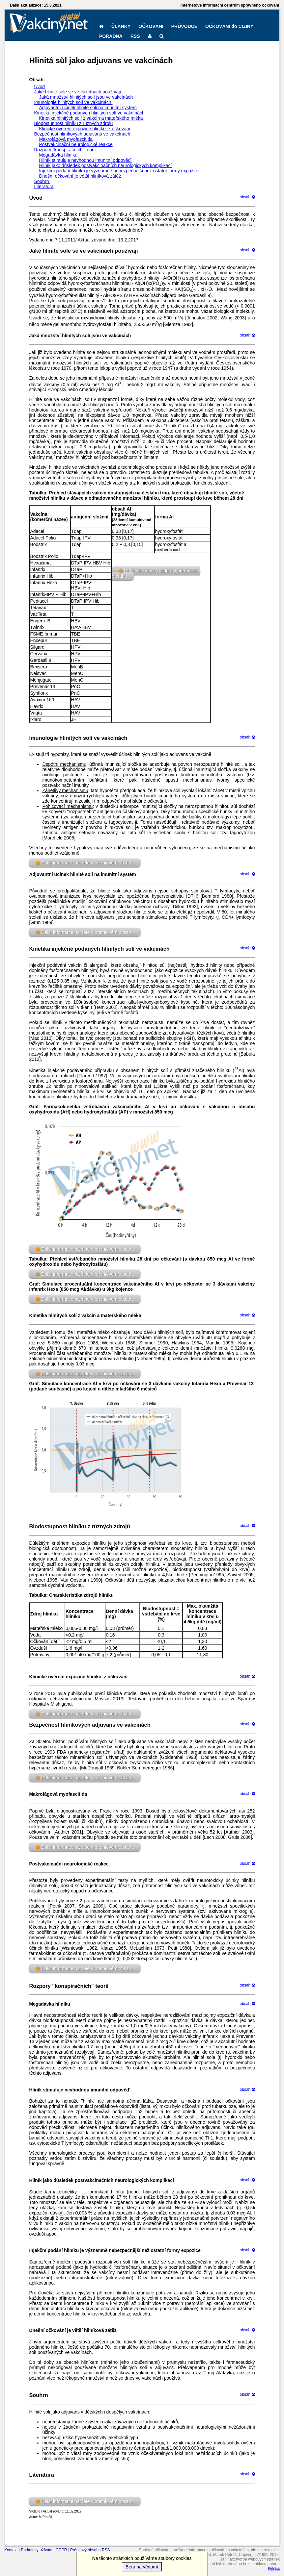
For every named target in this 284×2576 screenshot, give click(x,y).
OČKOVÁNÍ (150, 26)
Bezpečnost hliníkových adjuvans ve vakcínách (82, 134)
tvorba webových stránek (258, 2559)
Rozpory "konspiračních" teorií (65, 149)
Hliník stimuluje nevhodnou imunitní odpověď (85, 160)
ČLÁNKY (120, 26)
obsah (247, 197)
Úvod (39, 86)
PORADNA (111, 36)
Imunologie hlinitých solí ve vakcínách (73, 102)
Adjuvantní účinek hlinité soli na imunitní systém (87, 107)
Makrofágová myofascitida (66, 139)
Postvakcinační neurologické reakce (75, 144)
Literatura (43, 186)
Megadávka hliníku (58, 155)
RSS (135, 36)
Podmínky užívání (36, 2550)
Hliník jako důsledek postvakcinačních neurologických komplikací (105, 165)
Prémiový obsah (84, 2550)
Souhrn (42, 181)
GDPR (61, 2550)
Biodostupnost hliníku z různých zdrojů (73, 123)
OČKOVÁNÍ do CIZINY (229, 26)
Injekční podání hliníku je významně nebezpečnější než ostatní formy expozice (119, 170)
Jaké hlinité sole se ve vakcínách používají (77, 91)
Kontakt (11, 2550)
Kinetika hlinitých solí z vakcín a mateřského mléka (91, 118)
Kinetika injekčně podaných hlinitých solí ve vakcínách (90, 112)
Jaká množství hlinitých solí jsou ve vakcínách (86, 97)
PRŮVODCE (184, 26)
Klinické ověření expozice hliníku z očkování (84, 128)
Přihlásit (274, 2568)
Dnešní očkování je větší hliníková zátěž (80, 176)
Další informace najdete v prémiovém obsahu (87, 862)
